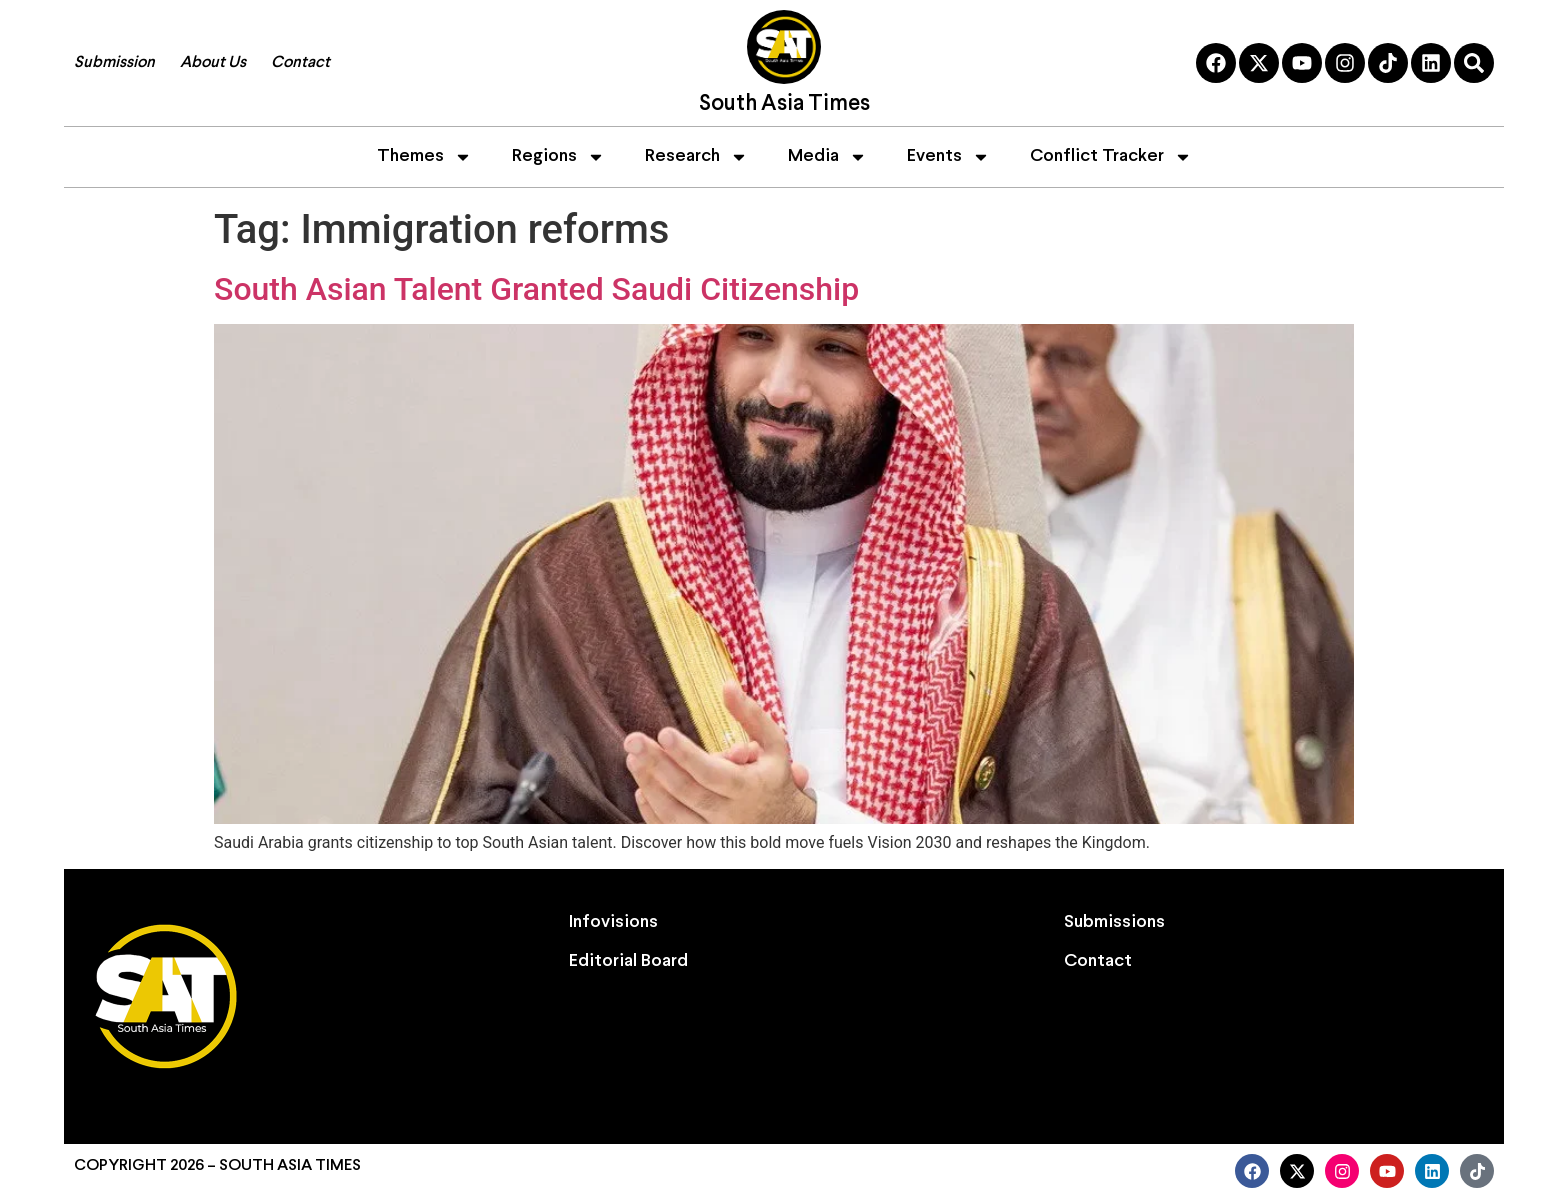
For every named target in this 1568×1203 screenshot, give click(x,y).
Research (696, 157)
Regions (558, 157)
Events (948, 157)
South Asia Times (784, 104)
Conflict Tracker (1111, 157)
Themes (424, 157)
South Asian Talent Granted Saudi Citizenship (536, 289)
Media (827, 157)
